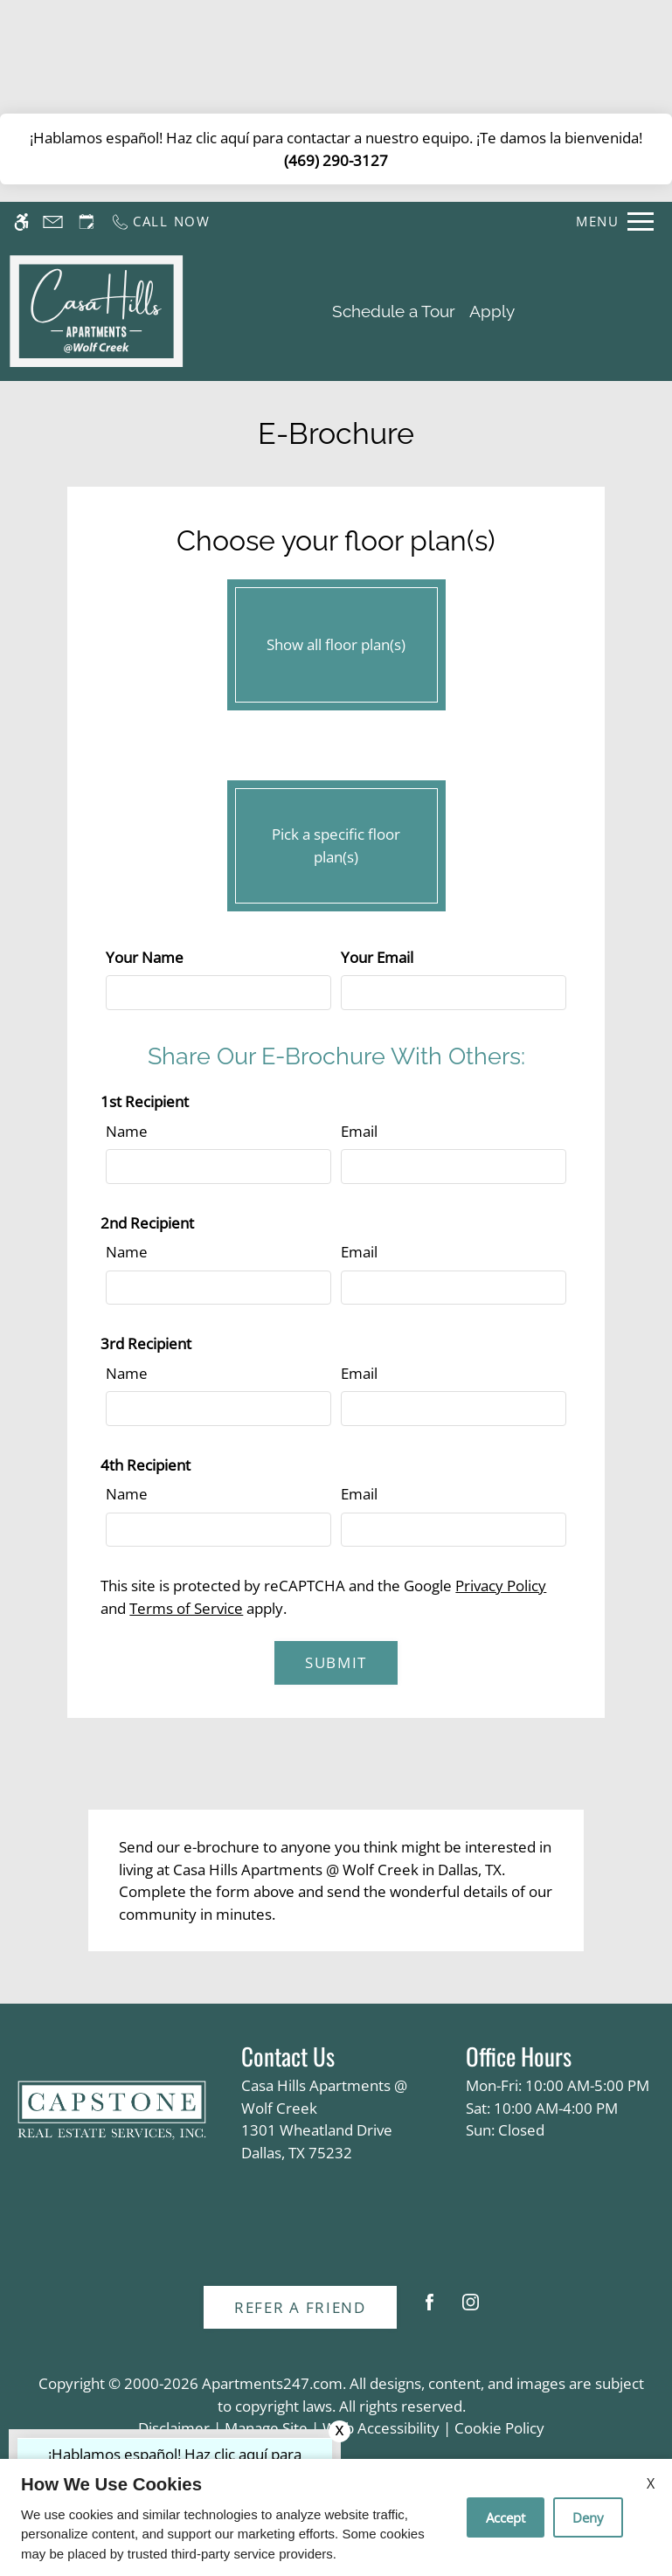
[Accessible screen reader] (21, 221)
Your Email (377, 957)
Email (359, 1131)
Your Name (145, 957)
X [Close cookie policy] (651, 2483)
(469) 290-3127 (336, 160)
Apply (492, 311)
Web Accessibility (381, 2428)
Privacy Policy (500, 1585)
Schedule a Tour (393, 311)
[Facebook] (429, 2309)
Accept (505, 2517)
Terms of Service (186, 1608)
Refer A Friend (300, 2307)
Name (127, 1131)
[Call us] (160, 221)
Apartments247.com (272, 2383)
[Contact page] (53, 221)
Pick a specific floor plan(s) (336, 841)
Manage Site (266, 2428)
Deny (588, 2517)
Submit (336, 1662)
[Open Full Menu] (615, 221)
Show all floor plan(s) (336, 640)
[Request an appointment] (86, 221)
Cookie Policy (499, 2428)
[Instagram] (470, 2309)
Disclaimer (174, 2428)
